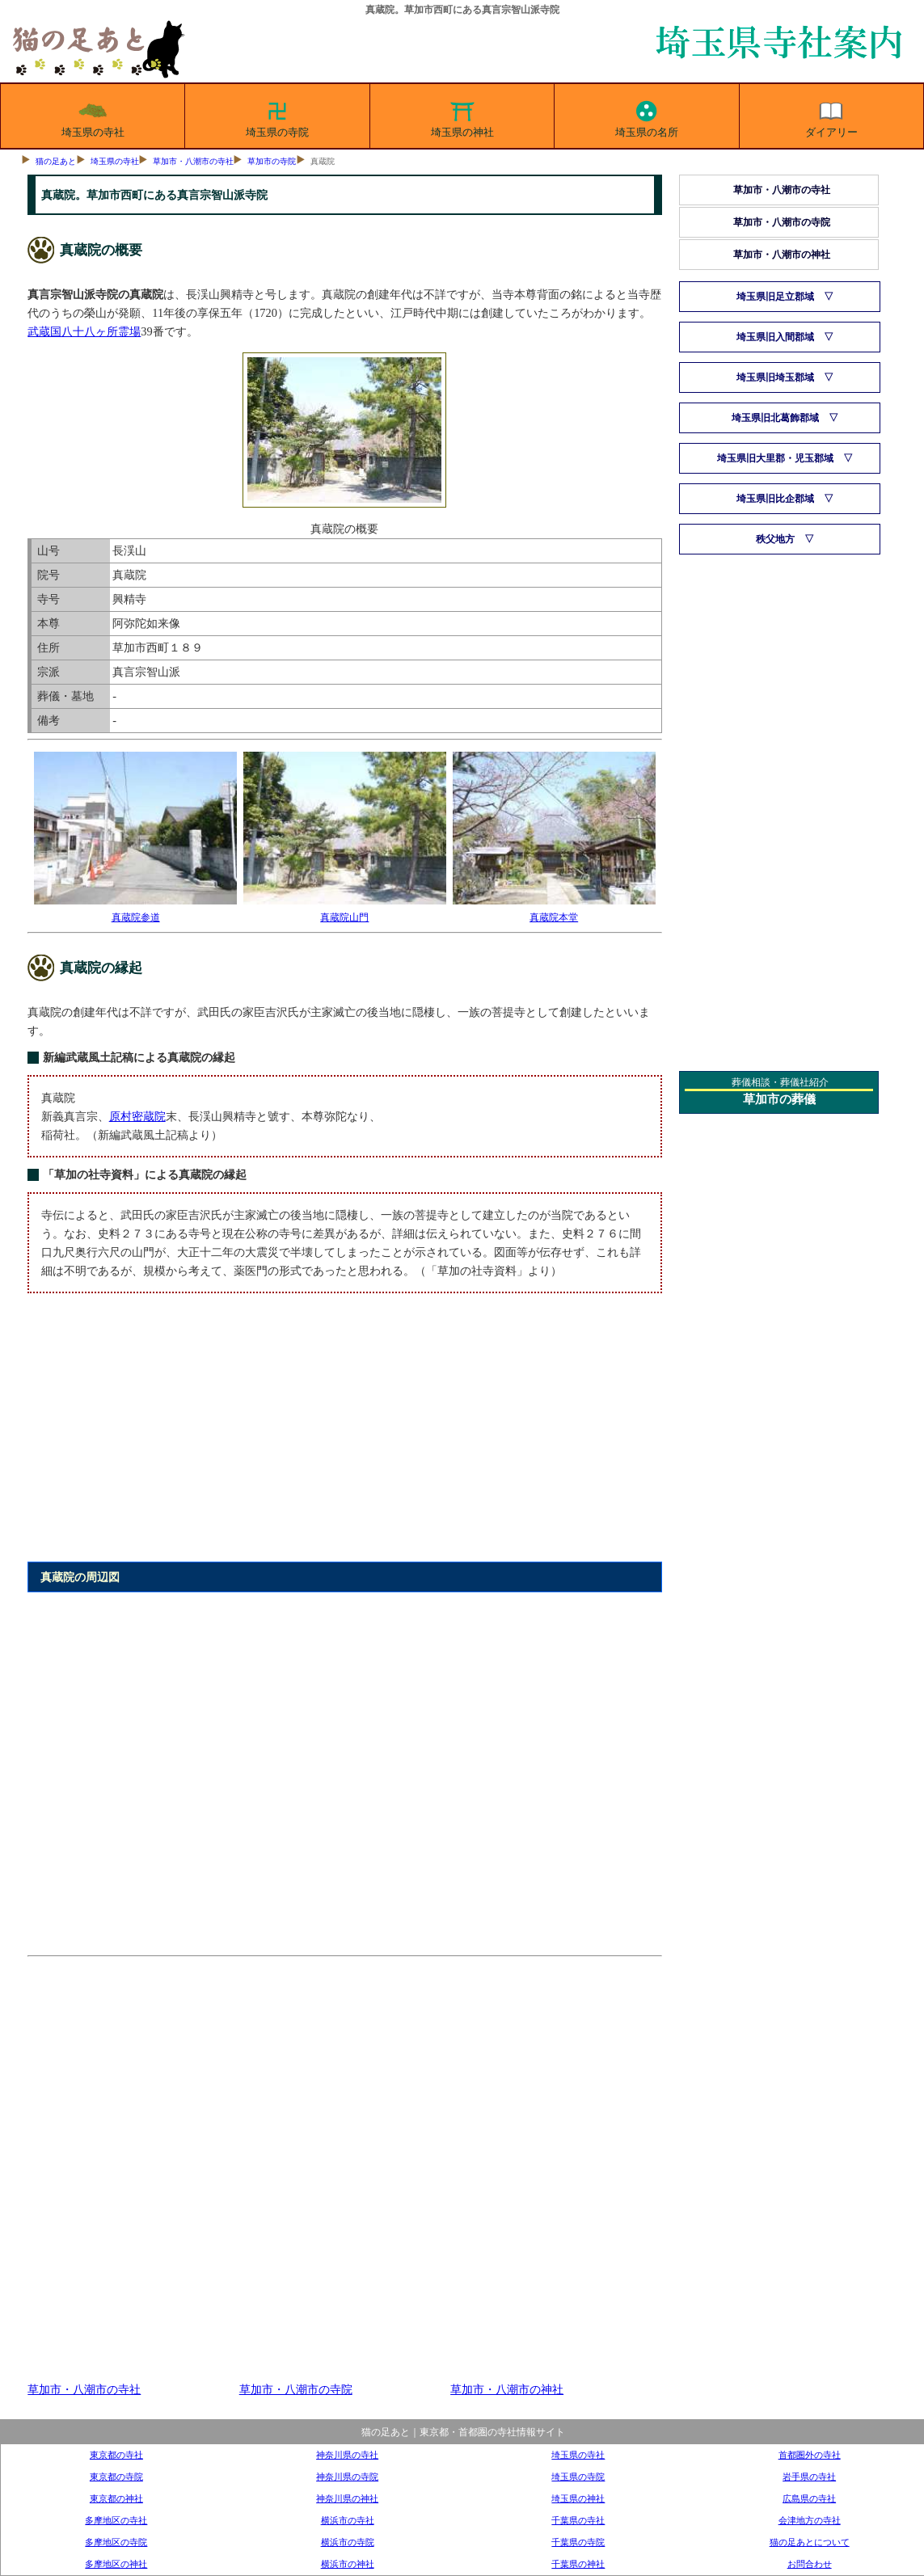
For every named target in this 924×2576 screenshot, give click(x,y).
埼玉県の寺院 (277, 116)
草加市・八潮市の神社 (506, 2389)
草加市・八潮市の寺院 (295, 2389)
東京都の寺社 (116, 2455)
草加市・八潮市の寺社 (193, 161)
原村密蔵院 (137, 1116)
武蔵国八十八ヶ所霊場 (84, 331)
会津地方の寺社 (809, 2520)
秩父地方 (775, 539)
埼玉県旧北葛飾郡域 (775, 418)
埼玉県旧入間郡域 (775, 337)
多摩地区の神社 (116, 2564)
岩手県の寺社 (809, 2476)
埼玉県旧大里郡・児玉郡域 (775, 458)
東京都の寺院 (116, 2476)
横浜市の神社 (347, 2564)
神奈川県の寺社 (347, 2455)
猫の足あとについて (810, 2542)
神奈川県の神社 (347, 2498)
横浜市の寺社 (347, 2520)
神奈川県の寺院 (347, 2476)
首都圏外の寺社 (809, 2455)
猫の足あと (56, 161)
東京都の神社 (116, 2498)
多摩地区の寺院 (116, 2542)
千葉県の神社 (578, 2564)
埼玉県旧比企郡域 (775, 498)
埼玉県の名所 (646, 116)
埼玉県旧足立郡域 (775, 296)
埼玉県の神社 (462, 116)
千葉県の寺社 (578, 2520)
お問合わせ (809, 2564)
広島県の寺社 (809, 2498)
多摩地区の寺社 (116, 2520)
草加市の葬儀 (779, 1099)
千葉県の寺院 (578, 2542)
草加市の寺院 (271, 161)
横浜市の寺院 (347, 2542)
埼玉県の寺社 (92, 116)
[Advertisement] (343, 1437)
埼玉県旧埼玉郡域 (775, 377)
